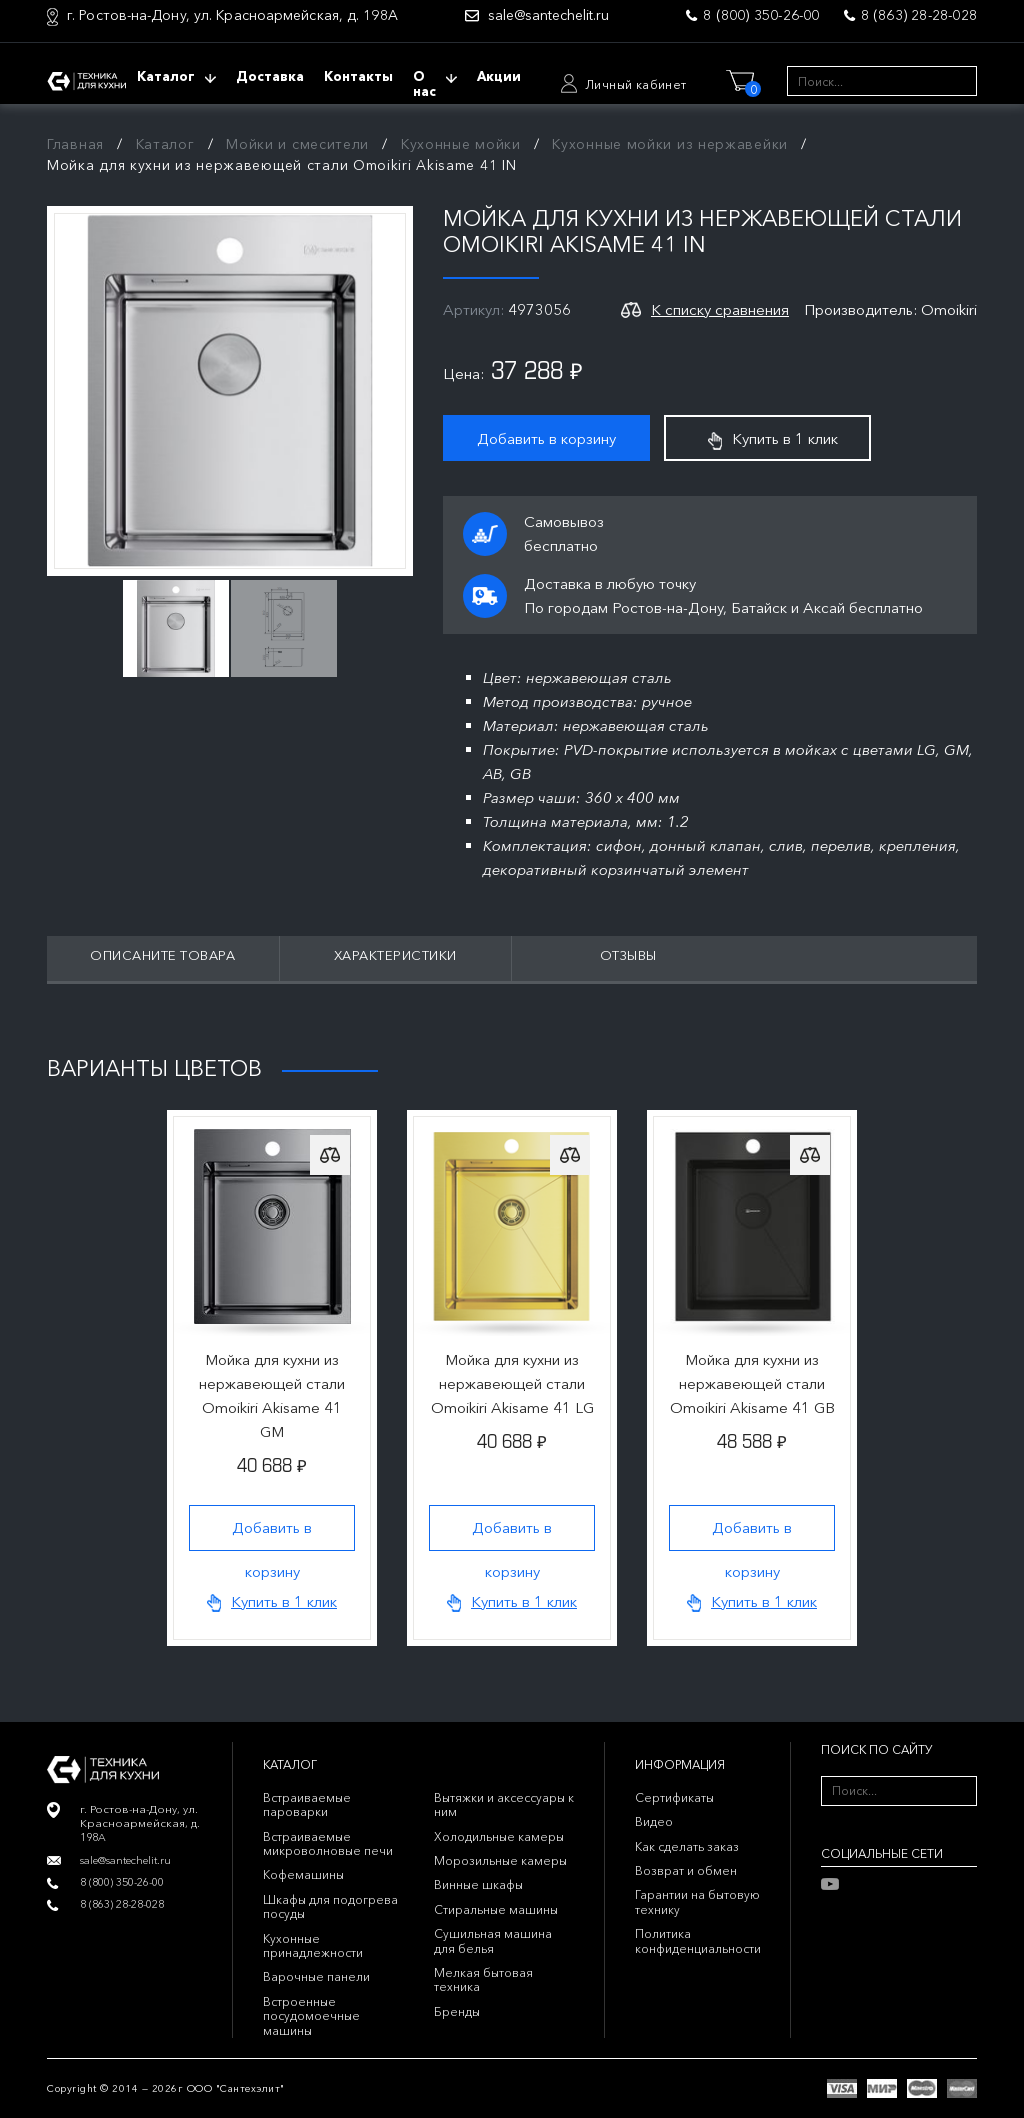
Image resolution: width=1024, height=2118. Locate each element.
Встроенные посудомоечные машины (311, 2016)
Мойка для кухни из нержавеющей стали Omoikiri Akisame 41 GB (752, 1383)
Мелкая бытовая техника (483, 1979)
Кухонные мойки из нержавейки (670, 144)
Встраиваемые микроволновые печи (328, 1843)
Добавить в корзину (546, 438)
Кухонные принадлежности (313, 1945)
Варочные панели (316, 1976)
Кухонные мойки (461, 144)
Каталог (165, 144)
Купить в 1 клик (773, 439)
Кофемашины (303, 1874)
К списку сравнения (720, 309)
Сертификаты (674, 1797)
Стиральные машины (496, 1909)
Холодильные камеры (499, 1836)
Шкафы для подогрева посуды (330, 1906)
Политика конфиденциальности (698, 1940)
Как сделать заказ (687, 1846)
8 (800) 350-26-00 (761, 15)
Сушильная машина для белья (493, 1940)
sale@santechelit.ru (548, 15)
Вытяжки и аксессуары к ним (504, 1804)
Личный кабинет (636, 84)
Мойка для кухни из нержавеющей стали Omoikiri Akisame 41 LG (512, 1383)
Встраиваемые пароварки (307, 1804)
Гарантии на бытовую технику (697, 1901)
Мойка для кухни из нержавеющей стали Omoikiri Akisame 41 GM (272, 1395)
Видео (654, 1821)
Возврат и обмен (686, 1870)
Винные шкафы (478, 1884)
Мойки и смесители (297, 144)
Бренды (457, 2011)
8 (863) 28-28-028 (919, 15)
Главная (75, 144)
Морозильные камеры (500, 1860)
